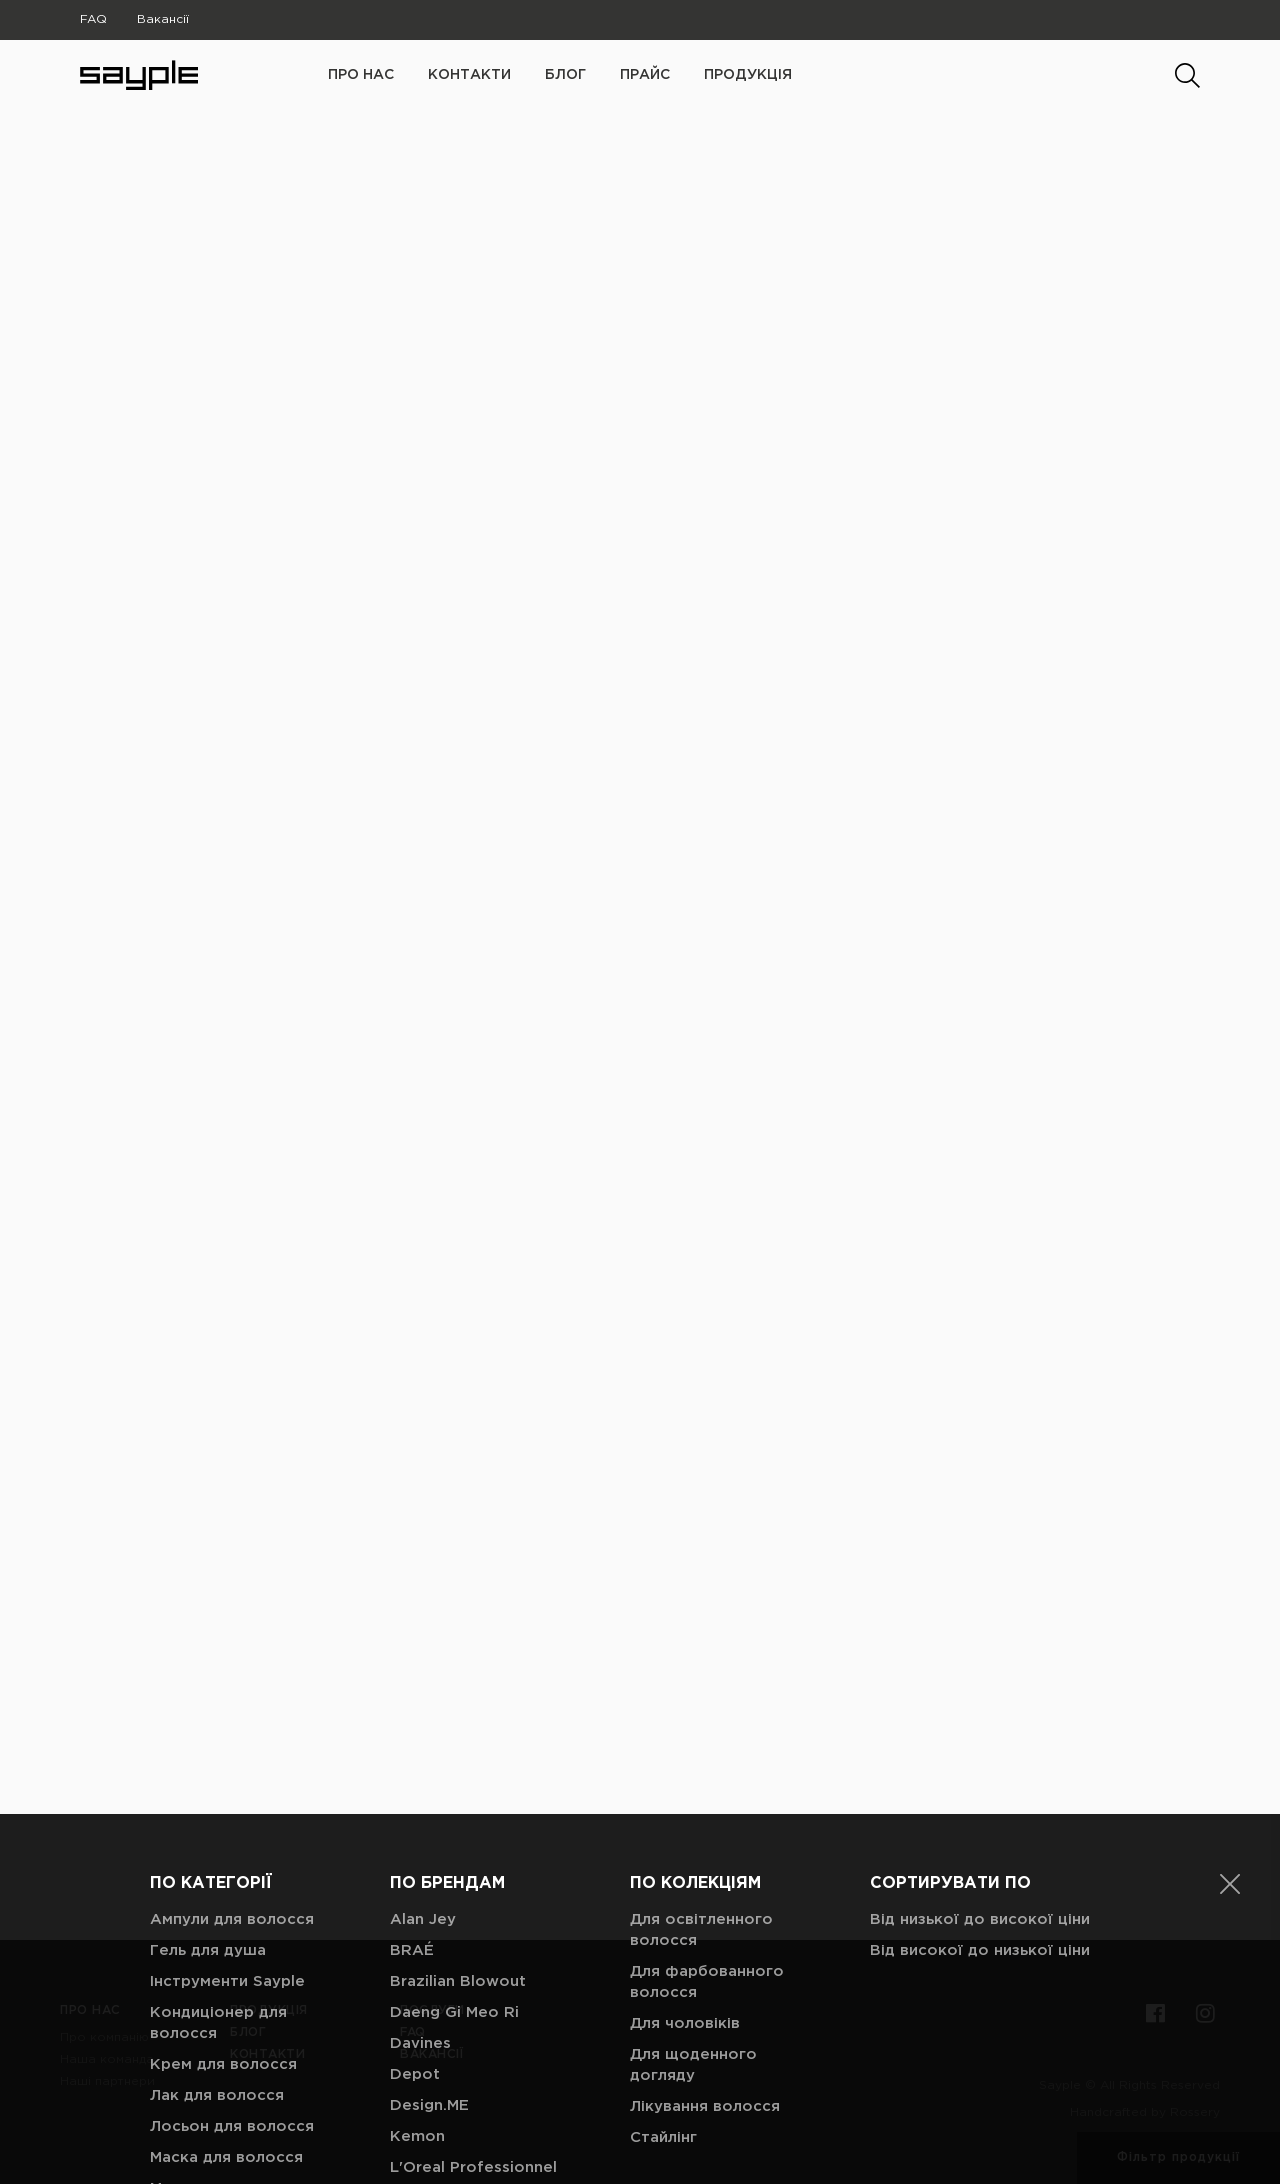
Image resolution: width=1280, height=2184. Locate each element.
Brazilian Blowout (458, 1776)
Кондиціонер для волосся (218, 1818)
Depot (415, 1869)
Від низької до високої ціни (980, 1714)
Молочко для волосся (238, 1983)
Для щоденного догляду (693, 1860)
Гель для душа (208, 1745)
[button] (1230, 1679)
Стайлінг (663, 1932)
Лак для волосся (217, 1890)
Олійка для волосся (229, 2045)
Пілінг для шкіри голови (244, 2159)
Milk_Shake (432, 2024)
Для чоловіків (685, 1818)
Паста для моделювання (204, 2118)
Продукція (748, 75)
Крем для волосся (223, 1859)
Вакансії (163, 19)
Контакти (469, 75)
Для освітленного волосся (701, 1725)
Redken (419, 2117)
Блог (565, 75)
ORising (419, 2086)
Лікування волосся (705, 1901)
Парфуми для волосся (239, 2076)
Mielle (412, 1993)
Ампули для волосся (232, 1714)
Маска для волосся (226, 1952)
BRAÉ (412, 1745)
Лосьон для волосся (232, 1921)
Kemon (417, 1931)
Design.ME (429, 1900)
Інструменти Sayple (227, 1776)
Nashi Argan (436, 2055)
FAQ (93, 19)
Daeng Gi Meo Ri (454, 1807)
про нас (361, 75)
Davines (420, 1838)
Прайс (645, 75)
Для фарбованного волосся (707, 1777)
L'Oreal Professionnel (473, 1962)
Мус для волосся (217, 2014)
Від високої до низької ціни (980, 1745)
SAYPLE (419, 2148)
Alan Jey (423, 1714)
